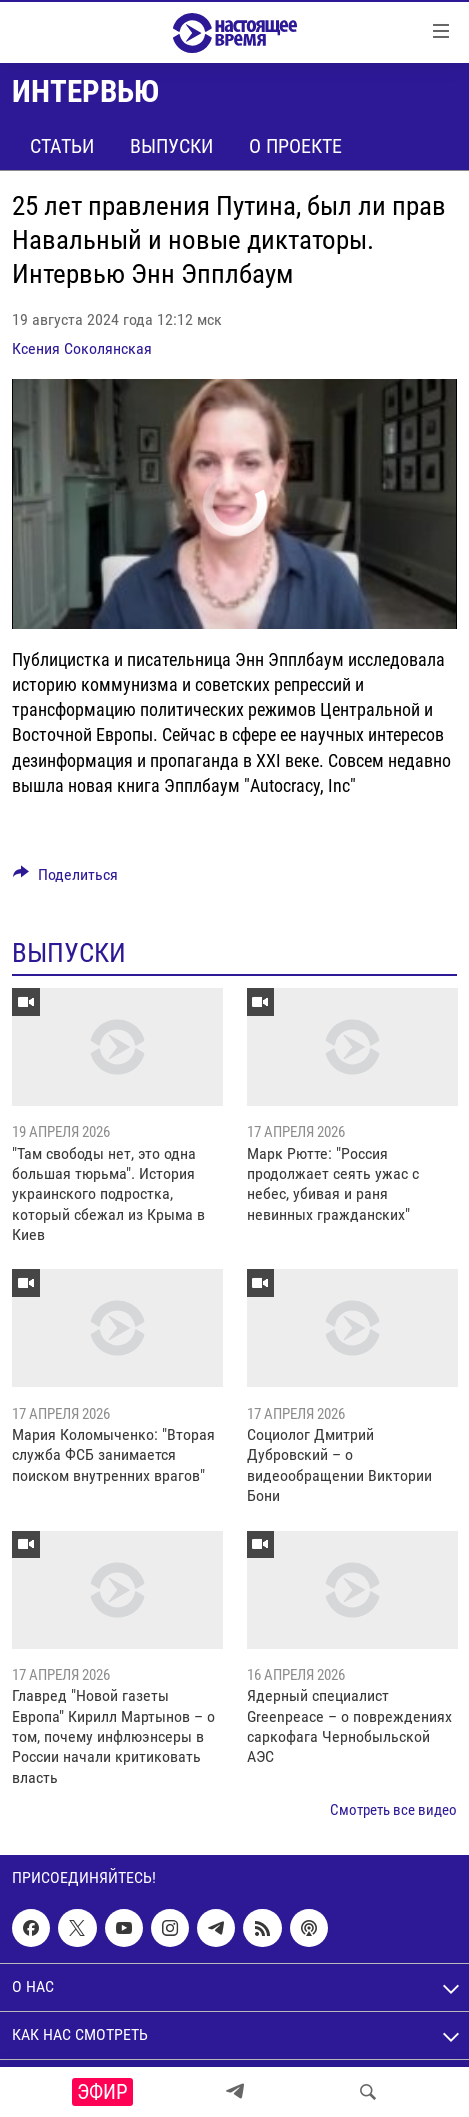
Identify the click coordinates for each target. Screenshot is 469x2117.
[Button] (65, 879)
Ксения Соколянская (82, 348)
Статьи (62, 146)
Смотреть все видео (393, 1810)
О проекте (295, 146)
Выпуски (171, 146)
